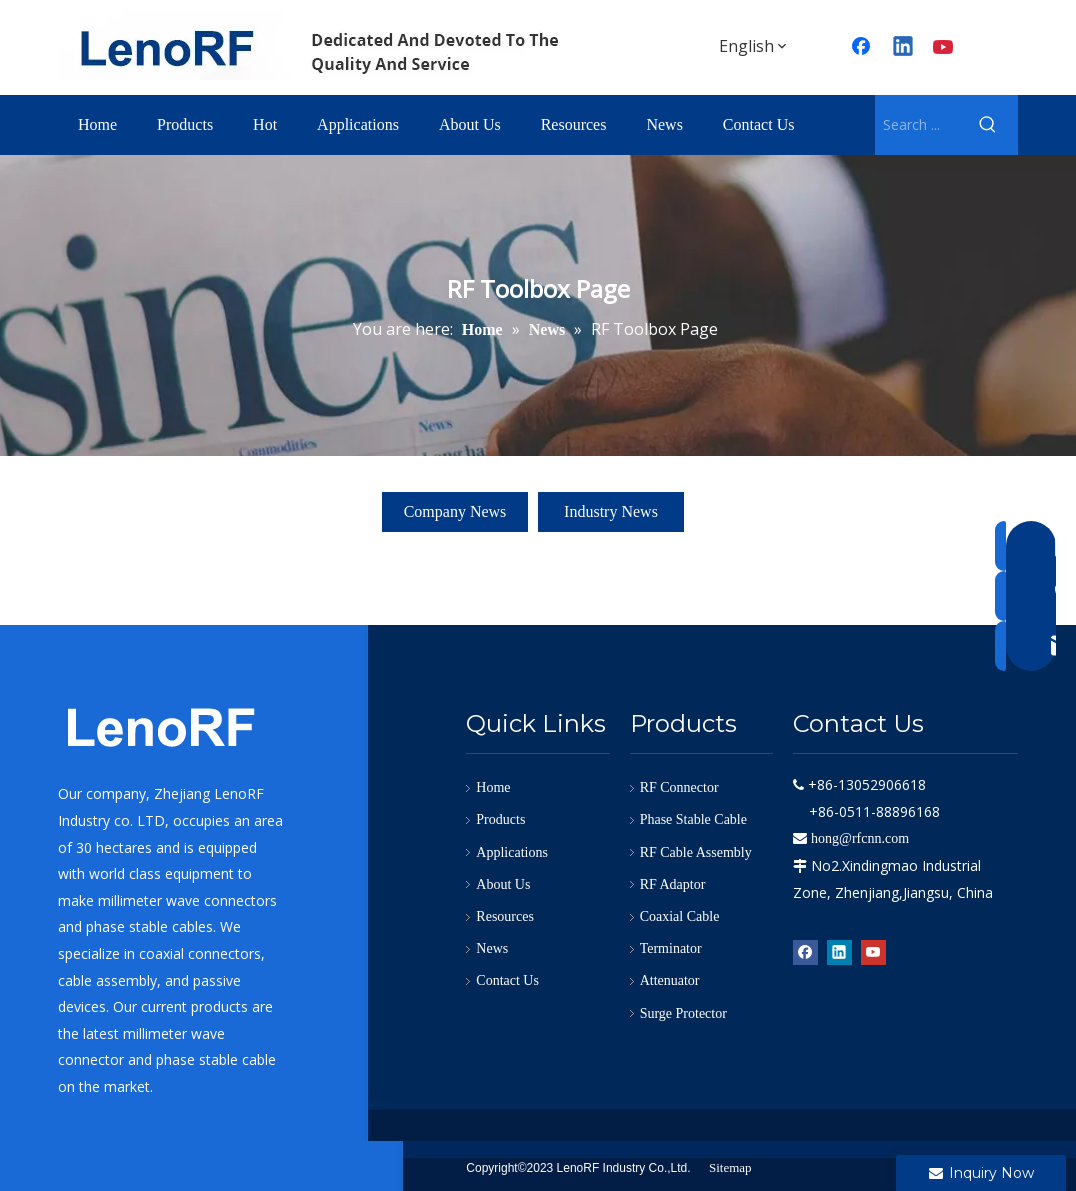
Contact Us (507, 980)
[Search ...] (916, 125)
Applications (512, 852)
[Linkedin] (904, 48)
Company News (455, 511)
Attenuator (670, 980)
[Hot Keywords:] (988, 125)
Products (500, 819)
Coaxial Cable (680, 916)
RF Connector (679, 787)
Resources (505, 916)
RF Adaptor (673, 884)
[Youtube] (945, 48)
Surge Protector (683, 1013)
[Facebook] (805, 952)
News (492, 948)
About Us (503, 884)
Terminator (671, 948)
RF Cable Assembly (696, 852)
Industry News (611, 511)
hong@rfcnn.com (860, 838)
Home (493, 787)
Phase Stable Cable (693, 819)
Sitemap (730, 1167)
